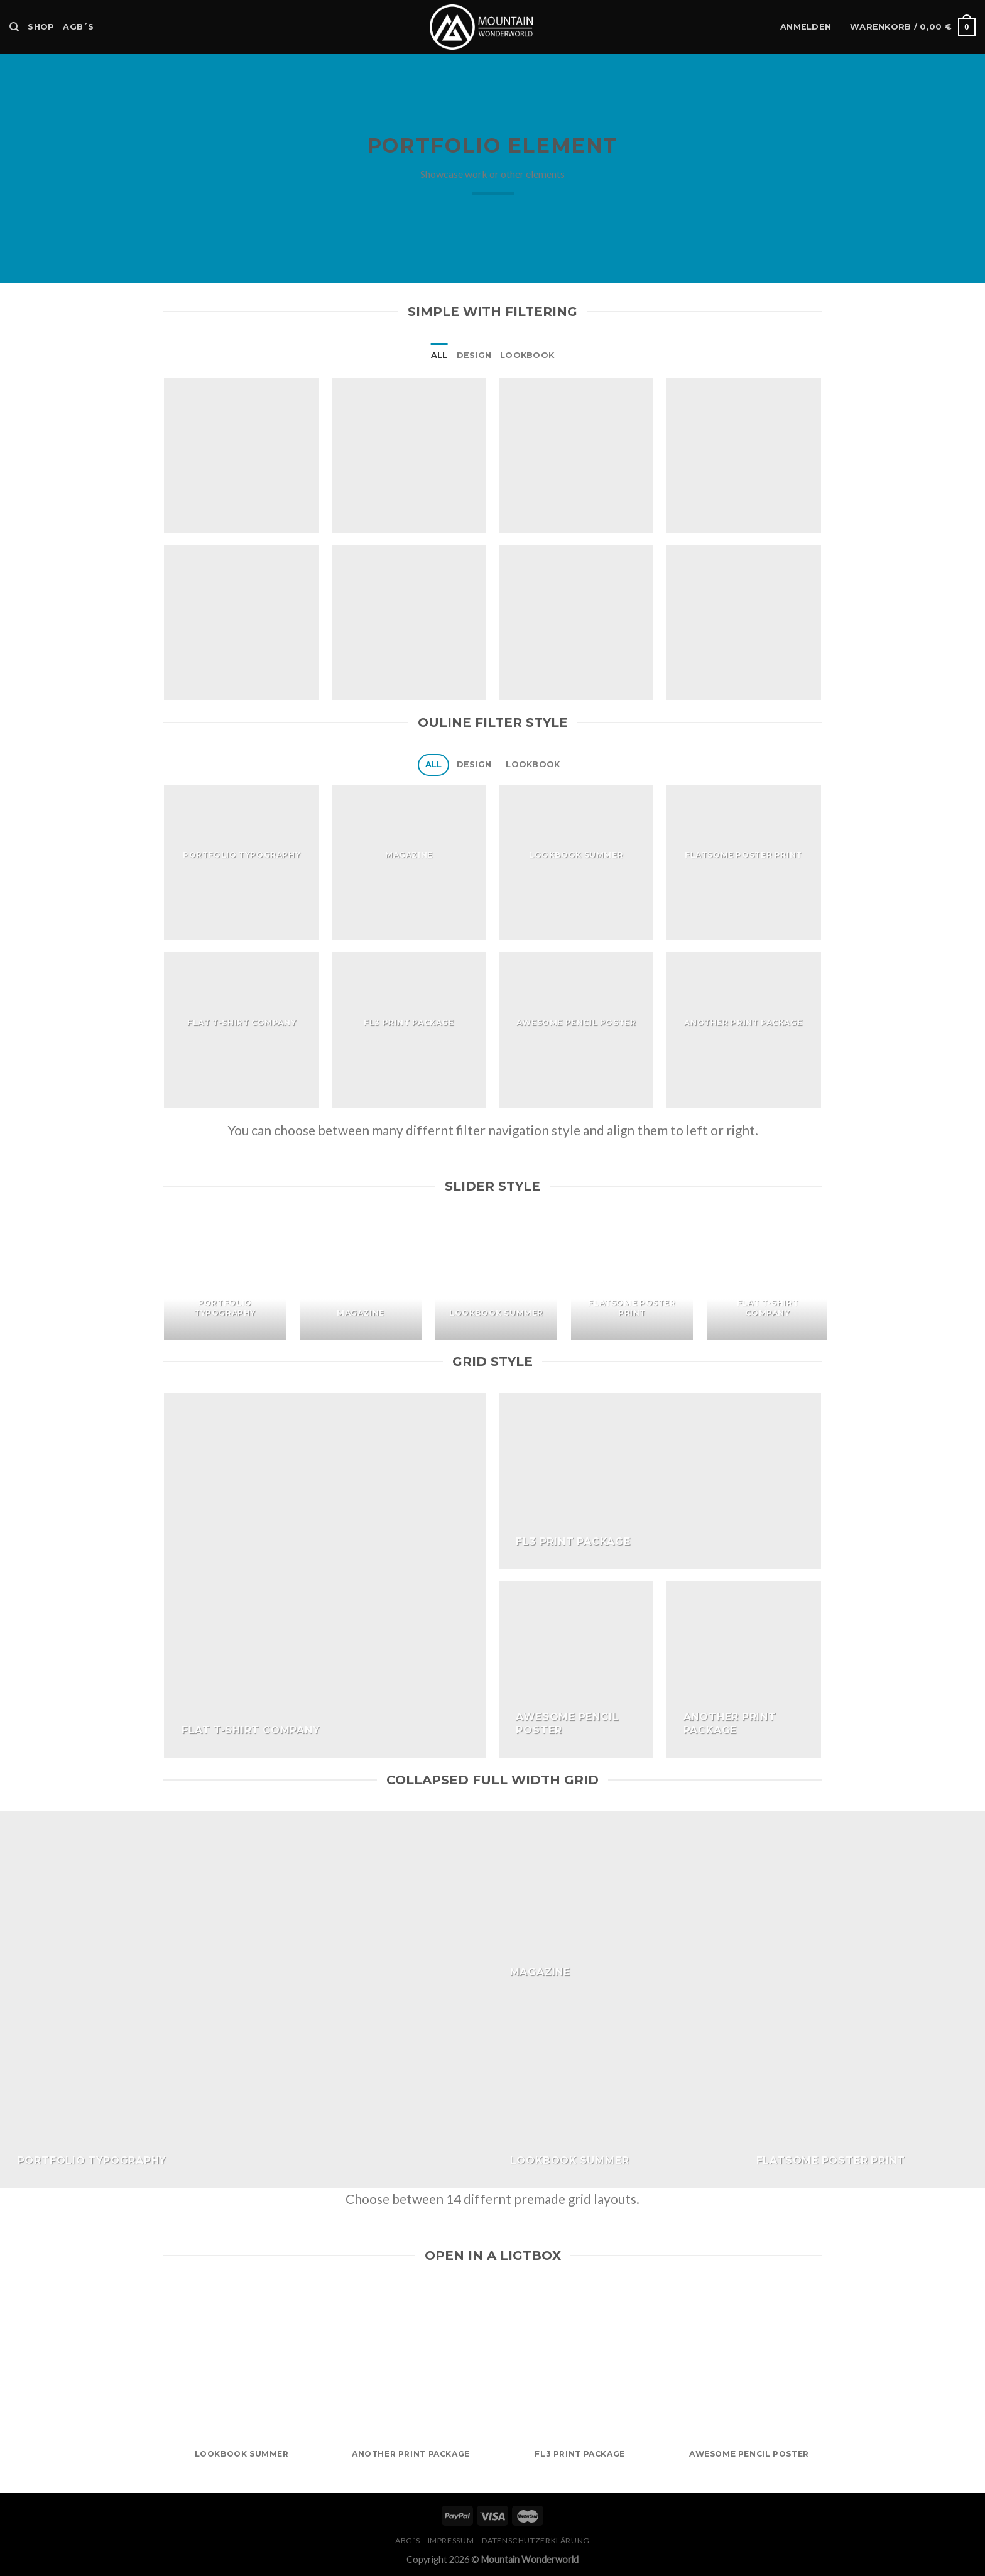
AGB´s (78, 26)
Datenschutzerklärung (536, 2540)
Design (474, 355)
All (439, 355)
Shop (41, 26)
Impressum (451, 2540)
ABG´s (407, 2540)
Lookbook (527, 355)
